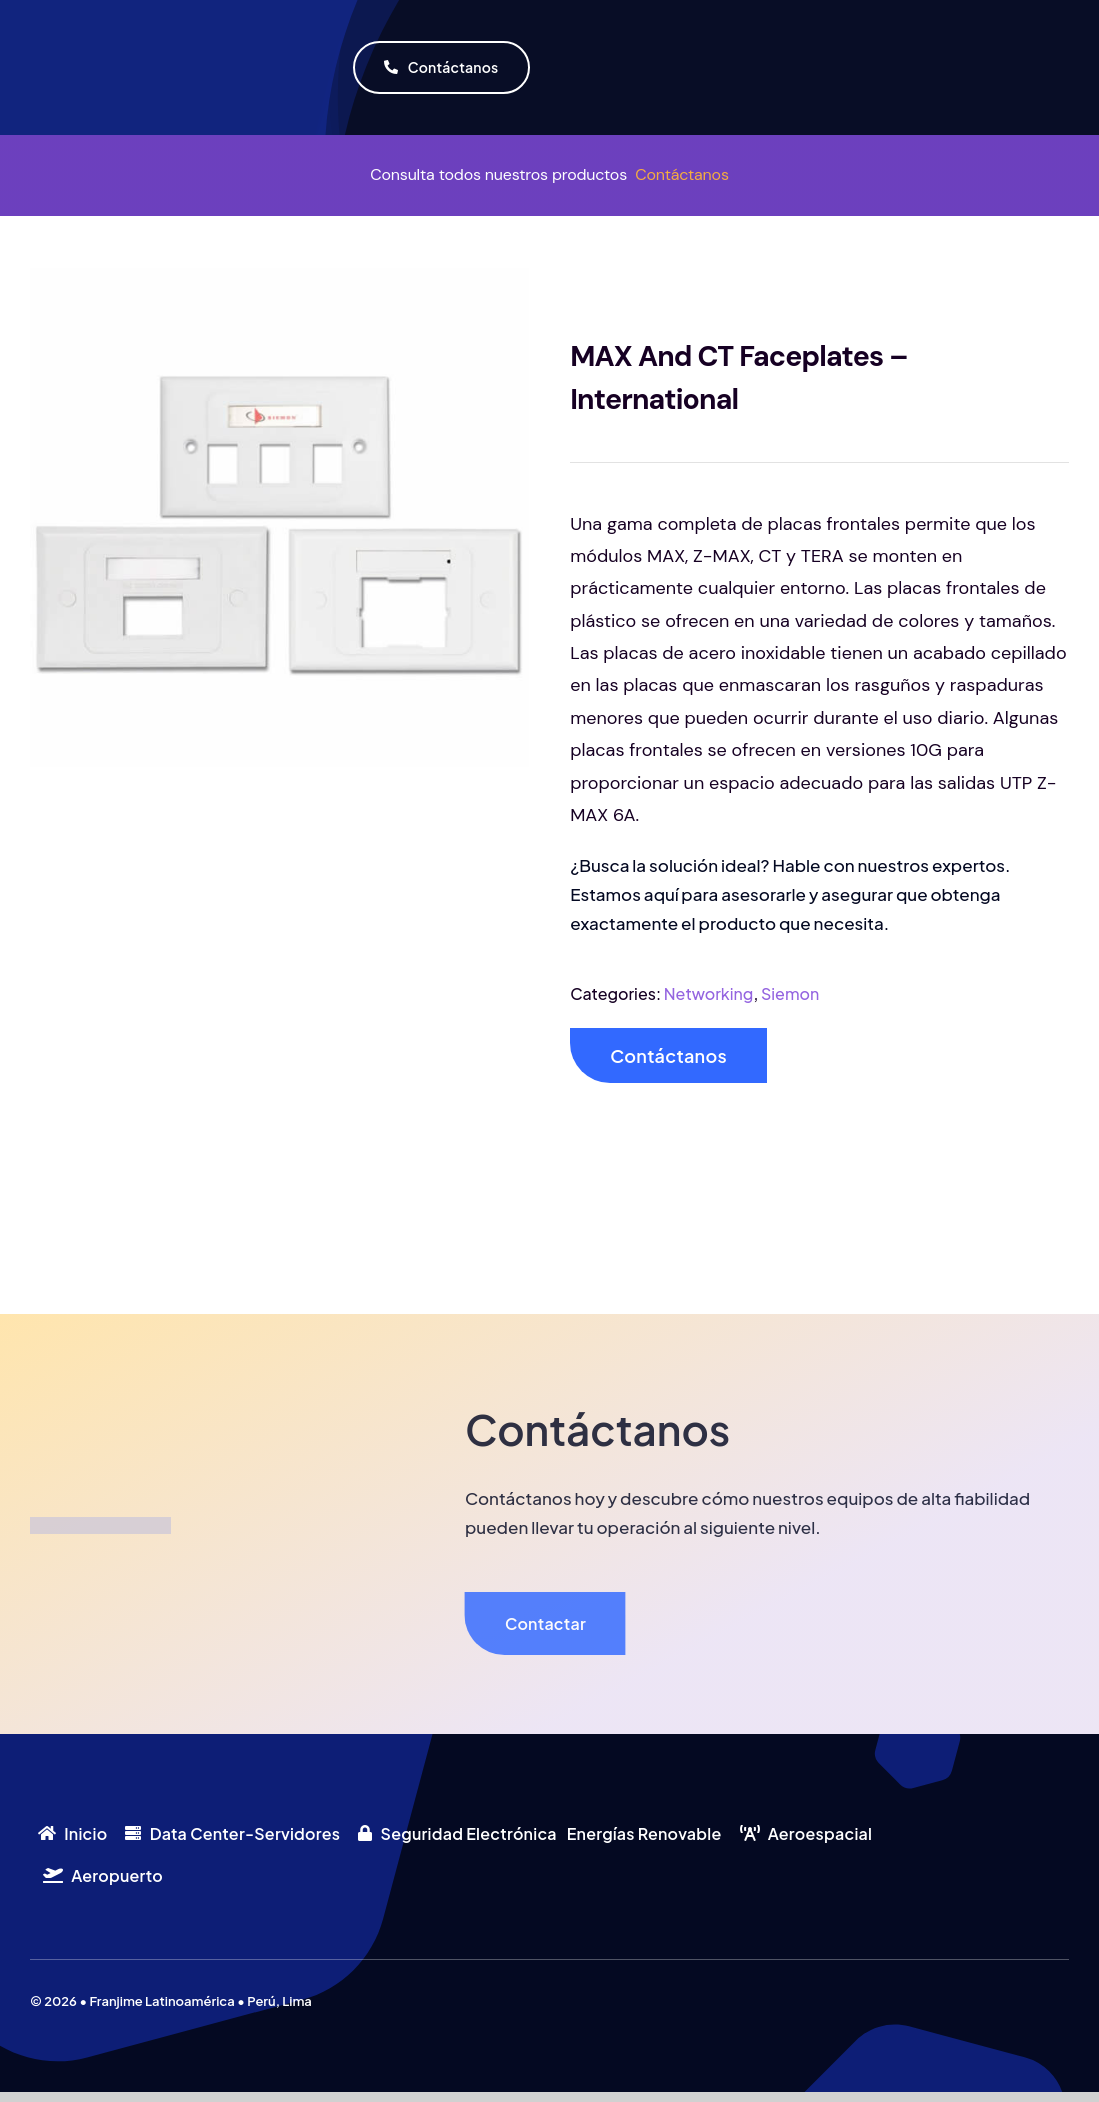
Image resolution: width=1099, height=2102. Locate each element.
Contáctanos (682, 174)
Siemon (790, 993)
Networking (709, 993)
